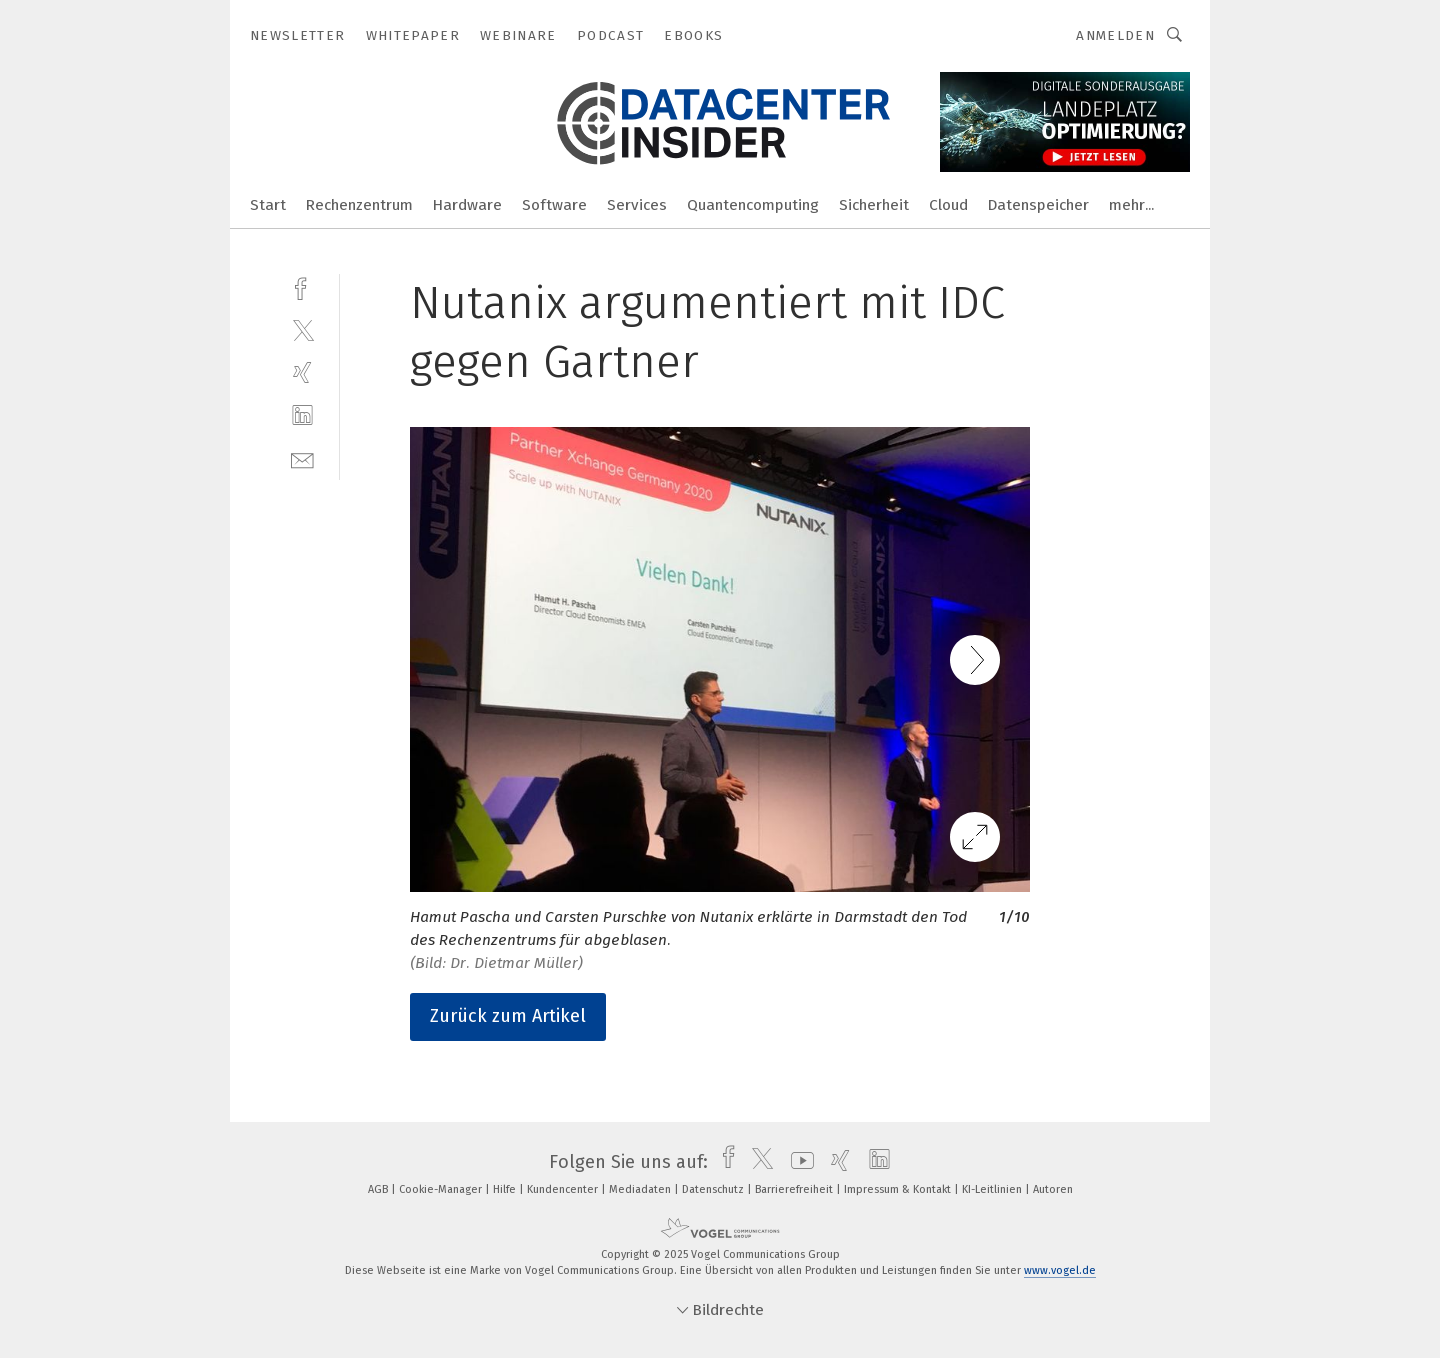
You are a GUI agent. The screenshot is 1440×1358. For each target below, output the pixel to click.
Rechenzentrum (359, 205)
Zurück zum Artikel (508, 1016)
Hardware (467, 205)
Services (637, 205)
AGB (379, 1189)
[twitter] (302, 329)
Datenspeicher (1038, 205)
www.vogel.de (1060, 1270)
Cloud (948, 205)
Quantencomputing (753, 205)
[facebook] (302, 286)
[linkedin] (302, 415)
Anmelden (1115, 35)
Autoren (1053, 1189)
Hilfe (506, 1189)
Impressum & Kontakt (899, 1189)
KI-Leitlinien (993, 1189)
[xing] (302, 372)
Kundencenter (564, 1189)
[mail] (302, 458)
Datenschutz (714, 1189)
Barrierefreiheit (795, 1189)
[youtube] (797, 1162)
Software (554, 205)
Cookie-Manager (442, 1189)
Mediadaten (641, 1189)
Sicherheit (874, 205)
